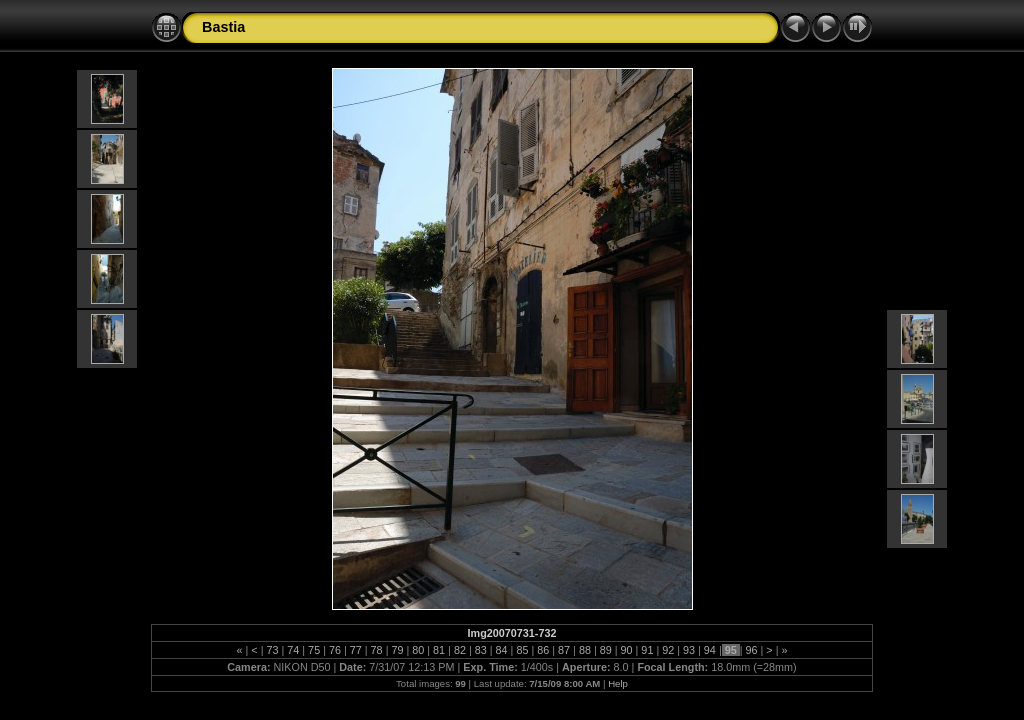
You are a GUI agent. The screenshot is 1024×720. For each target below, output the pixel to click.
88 (585, 650)
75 (314, 650)
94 (710, 650)
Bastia (223, 27)
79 (397, 650)
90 (627, 650)
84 (502, 650)
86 (543, 650)
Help (618, 683)
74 (293, 650)
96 (752, 650)
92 (668, 650)
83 (481, 650)
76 (335, 650)
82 (460, 650)
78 (377, 650)
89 (606, 650)
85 (522, 650)
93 (689, 650)
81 (439, 650)
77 (356, 650)
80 (418, 650)
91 (647, 650)
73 (272, 650)
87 (564, 650)
